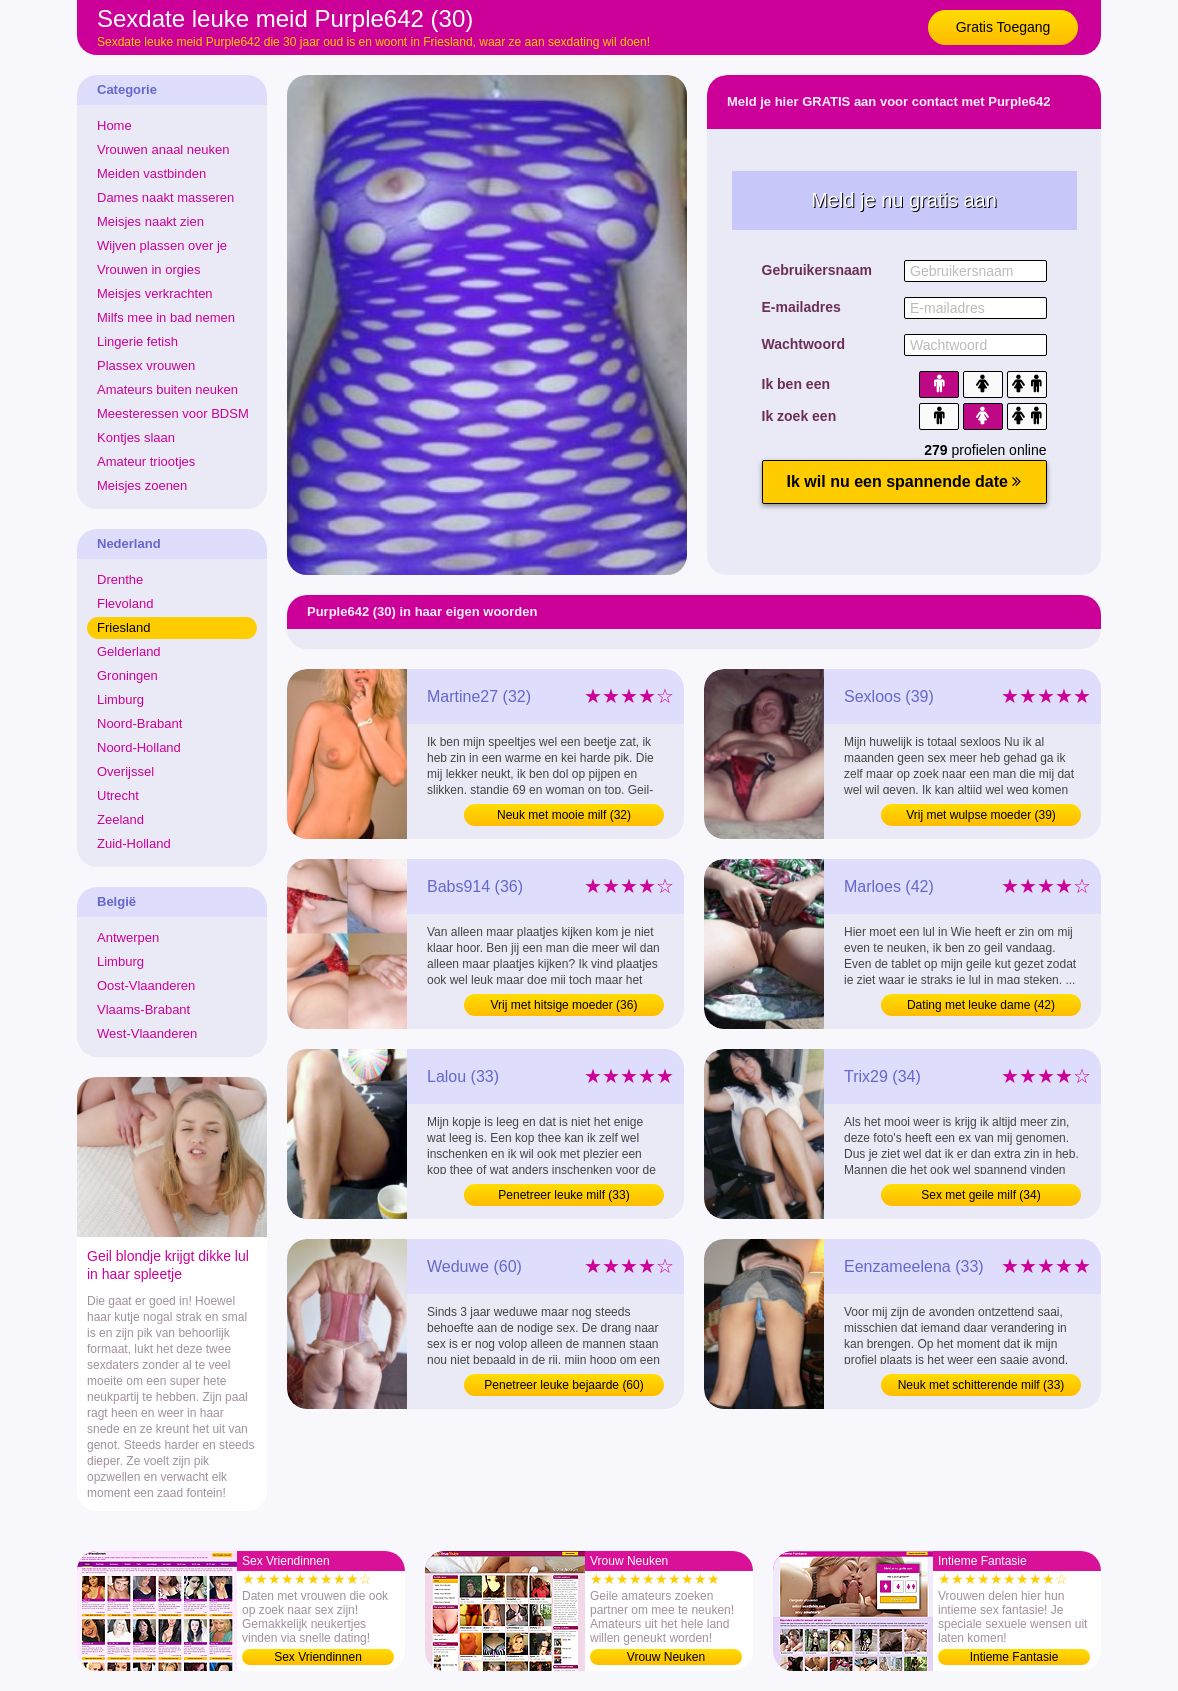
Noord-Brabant (139, 723)
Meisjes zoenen (142, 485)
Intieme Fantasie (1014, 1657)
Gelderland (129, 651)
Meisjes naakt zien (150, 221)
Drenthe (120, 579)
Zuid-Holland (134, 843)
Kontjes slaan (136, 437)
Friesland (123, 627)
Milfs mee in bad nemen (166, 317)
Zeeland (120, 819)
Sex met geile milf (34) (980, 1195)
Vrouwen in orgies (149, 269)
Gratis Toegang (1003, 27)
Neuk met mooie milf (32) (564, 815)
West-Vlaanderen (147, 1033)
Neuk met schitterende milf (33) (981, 1385)
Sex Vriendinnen (318, 1657)
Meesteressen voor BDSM (173, 413)
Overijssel (125, 771)
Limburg (120, 699)
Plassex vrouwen (146, 365)
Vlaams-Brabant (143, 1009)
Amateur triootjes (146, 461)
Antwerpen (128, 937)
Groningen (127, 675)
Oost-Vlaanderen (146, 985)
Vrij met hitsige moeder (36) (564, 1005)
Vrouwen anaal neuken (163, 149)
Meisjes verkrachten (155, 293)
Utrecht (118, 795)
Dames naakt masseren (165, 197)
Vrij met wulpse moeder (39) (981, 815)
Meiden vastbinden (151, 173)
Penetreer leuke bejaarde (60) (563, 1385)
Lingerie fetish (137, 341)
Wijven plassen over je (162, 245)
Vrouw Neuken (666, 1657)
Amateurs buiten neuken (167, 389)
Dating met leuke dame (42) (981, 1005)
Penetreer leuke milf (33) (563, 1195)
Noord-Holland (139, 747)
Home (114, 125)
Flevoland (125, 603)
